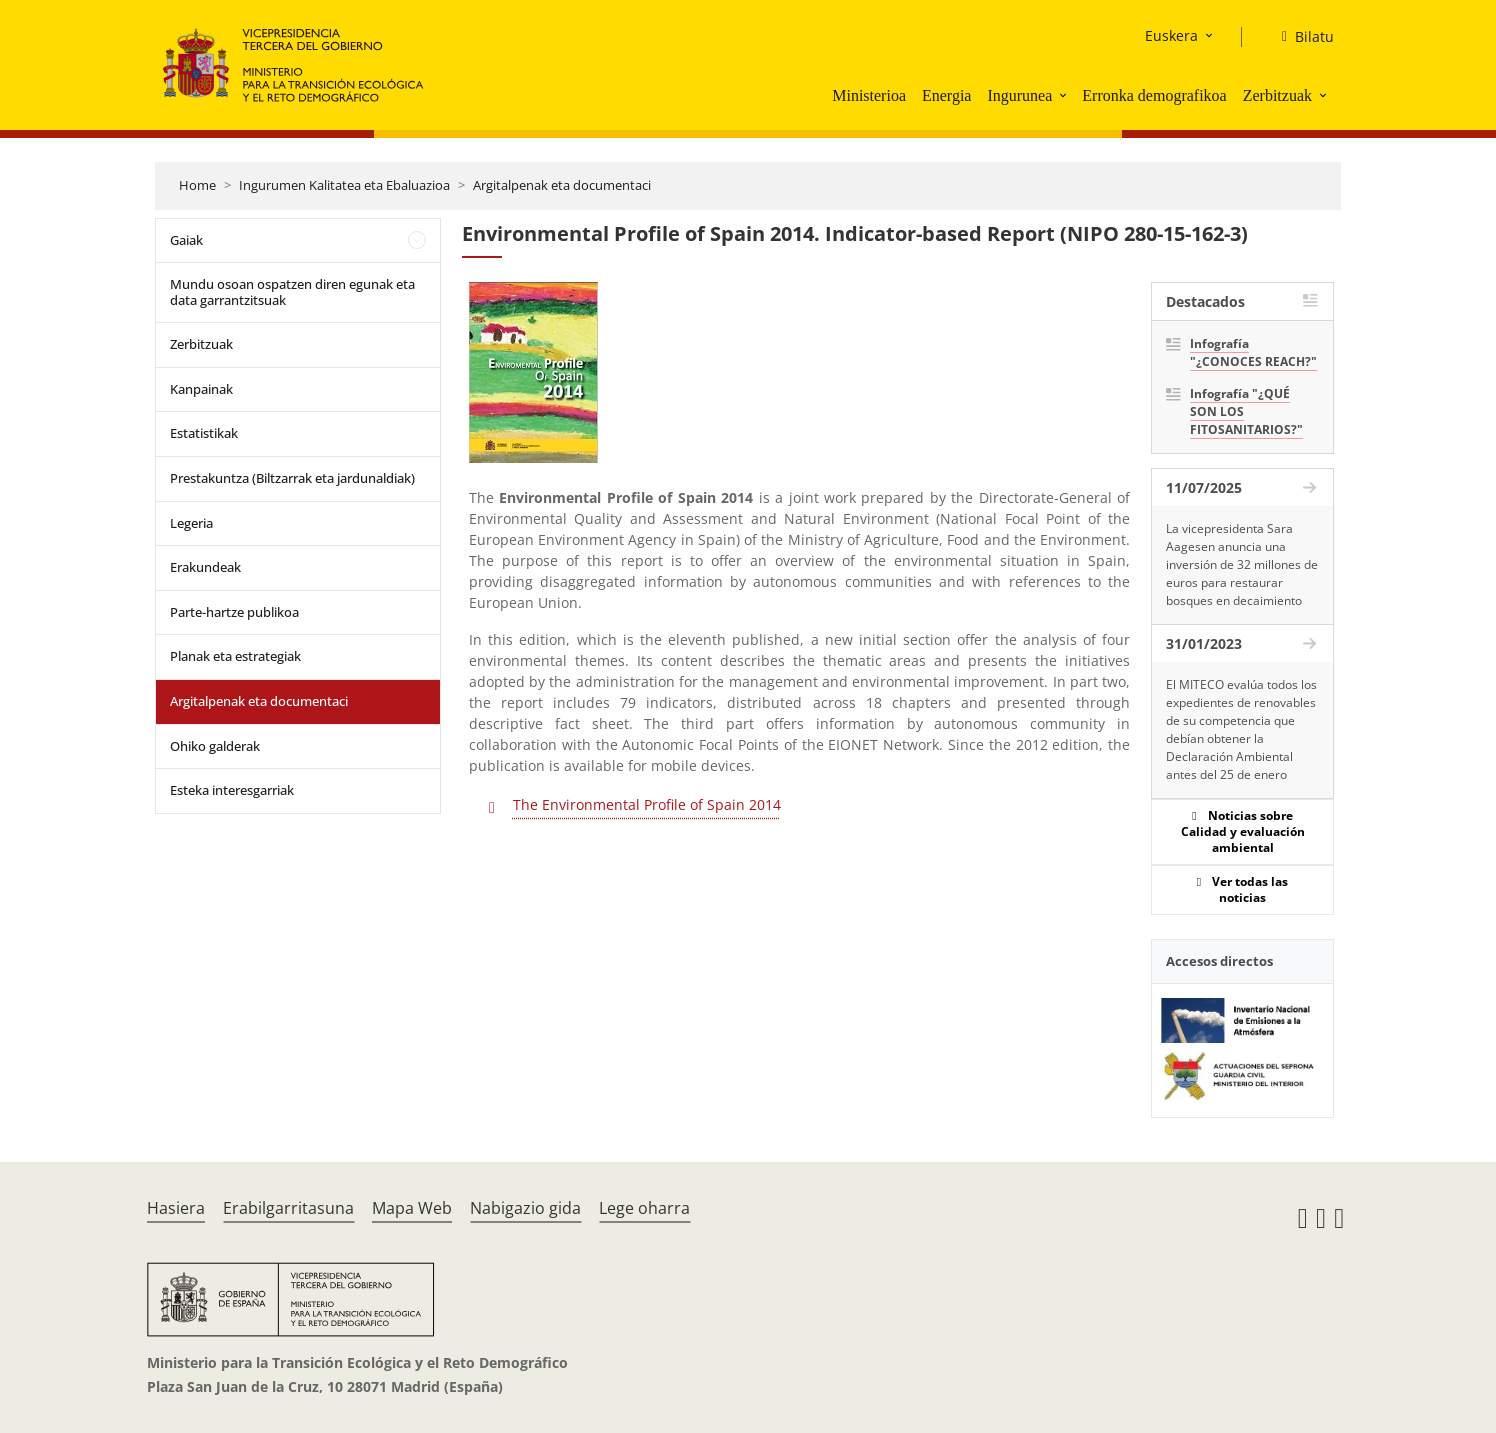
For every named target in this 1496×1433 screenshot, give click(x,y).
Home (197, 185)
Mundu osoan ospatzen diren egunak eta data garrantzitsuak (292, 292)
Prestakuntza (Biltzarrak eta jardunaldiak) (292, 478)
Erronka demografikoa (1154, 95)
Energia (946, 95)
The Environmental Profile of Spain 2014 (647, 804)
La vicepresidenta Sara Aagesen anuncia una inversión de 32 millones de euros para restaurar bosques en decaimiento (1242, 564)
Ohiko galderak (215, 746)
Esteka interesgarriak (232, 790)
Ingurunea (1019, 95)
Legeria (191, 523)
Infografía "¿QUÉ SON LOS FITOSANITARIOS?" (1246, 411)
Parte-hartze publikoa (234, 612)
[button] (1065, 95)
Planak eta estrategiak (235, 656)
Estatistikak (204, 433)
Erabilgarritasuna (288, 1208)
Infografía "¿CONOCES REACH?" (1253, 352)
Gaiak (186, 240)
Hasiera (176, 1208)
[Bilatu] (1300, 37)
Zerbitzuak (1277, 95)
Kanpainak (201, 389)
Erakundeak (205, 567)
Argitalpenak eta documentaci (562, 185)
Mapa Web (412, 1208)
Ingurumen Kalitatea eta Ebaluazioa (344, 185)
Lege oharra (644, 1208)
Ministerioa (869, 95)
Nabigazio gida (525, 1208)
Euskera (1171, 35)
